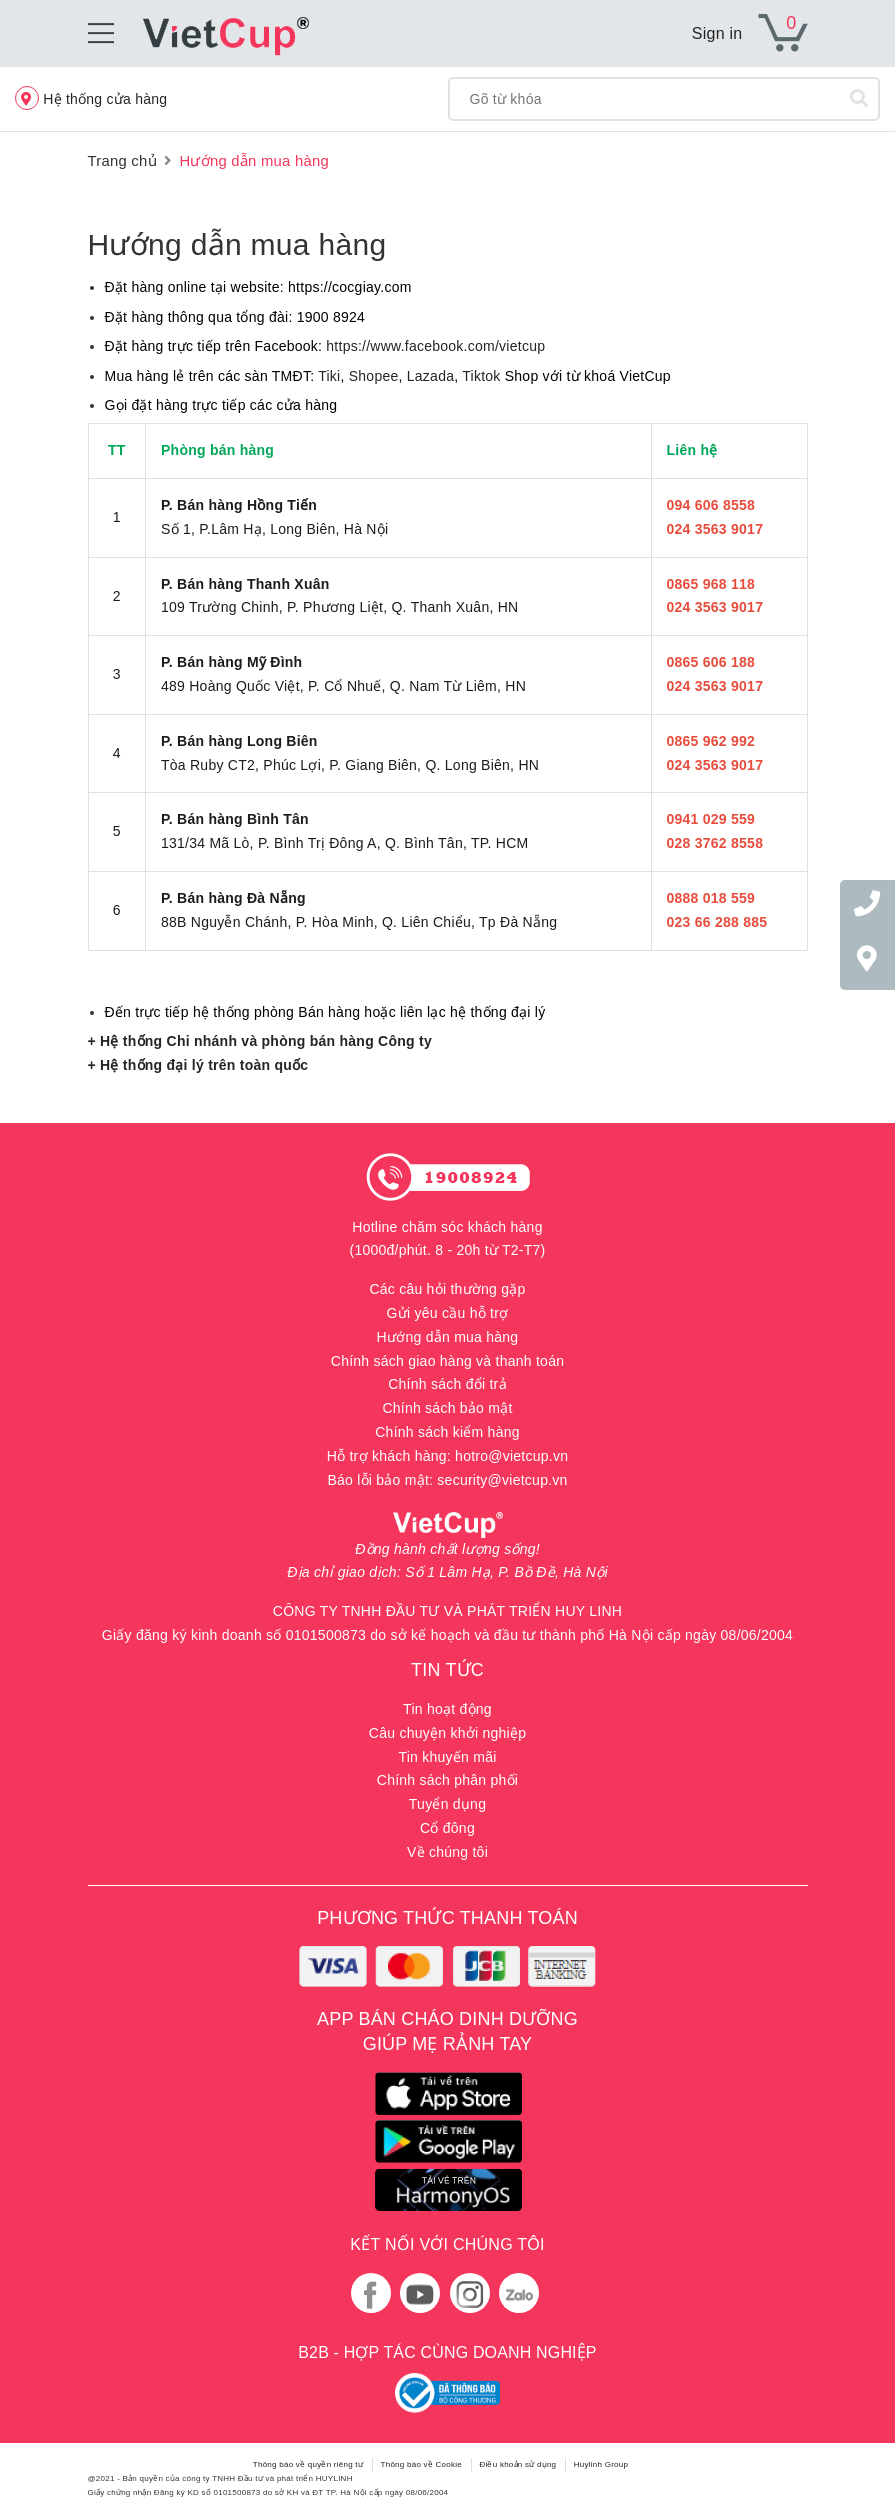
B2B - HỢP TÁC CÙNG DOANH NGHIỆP (447, 2352)
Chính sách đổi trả (447, 1384)
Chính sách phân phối (447, 1780)
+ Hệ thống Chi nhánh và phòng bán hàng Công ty (260, 1041)
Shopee (374, 376)
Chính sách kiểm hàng (447, 1432)
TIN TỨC (447, 1670)
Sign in (717, 33)
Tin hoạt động (447, 1709)
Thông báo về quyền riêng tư (308, 2464)
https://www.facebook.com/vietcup (435, 346)
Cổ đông (447, 1828)
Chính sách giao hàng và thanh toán (447, 1361)
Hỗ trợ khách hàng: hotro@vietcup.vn (448, 1456)
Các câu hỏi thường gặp (447, 1289)
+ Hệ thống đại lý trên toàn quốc (198, 1065)
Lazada (430, 376)
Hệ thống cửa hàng (91, 98)
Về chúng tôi (447, 1852)
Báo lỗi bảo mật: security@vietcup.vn (447, 1480)
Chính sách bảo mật (447, 1408)
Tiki (329, 376)
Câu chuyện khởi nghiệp (447, 1733)
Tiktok (481, 376)
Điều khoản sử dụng (517, 2464)
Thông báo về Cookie (421, 2464)
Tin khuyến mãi (447, 1757)
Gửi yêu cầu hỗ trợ (448, 1313)
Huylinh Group (601, 2464)
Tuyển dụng (447, 1804)
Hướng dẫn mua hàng (237, 244)
